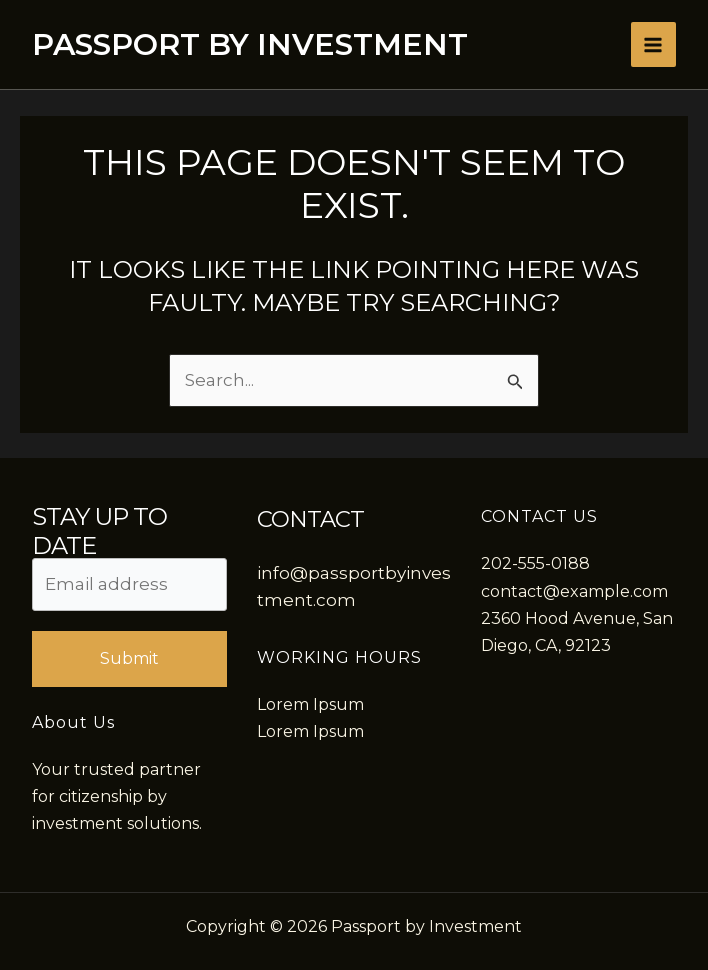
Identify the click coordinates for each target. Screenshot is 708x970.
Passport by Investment (250, 44)
